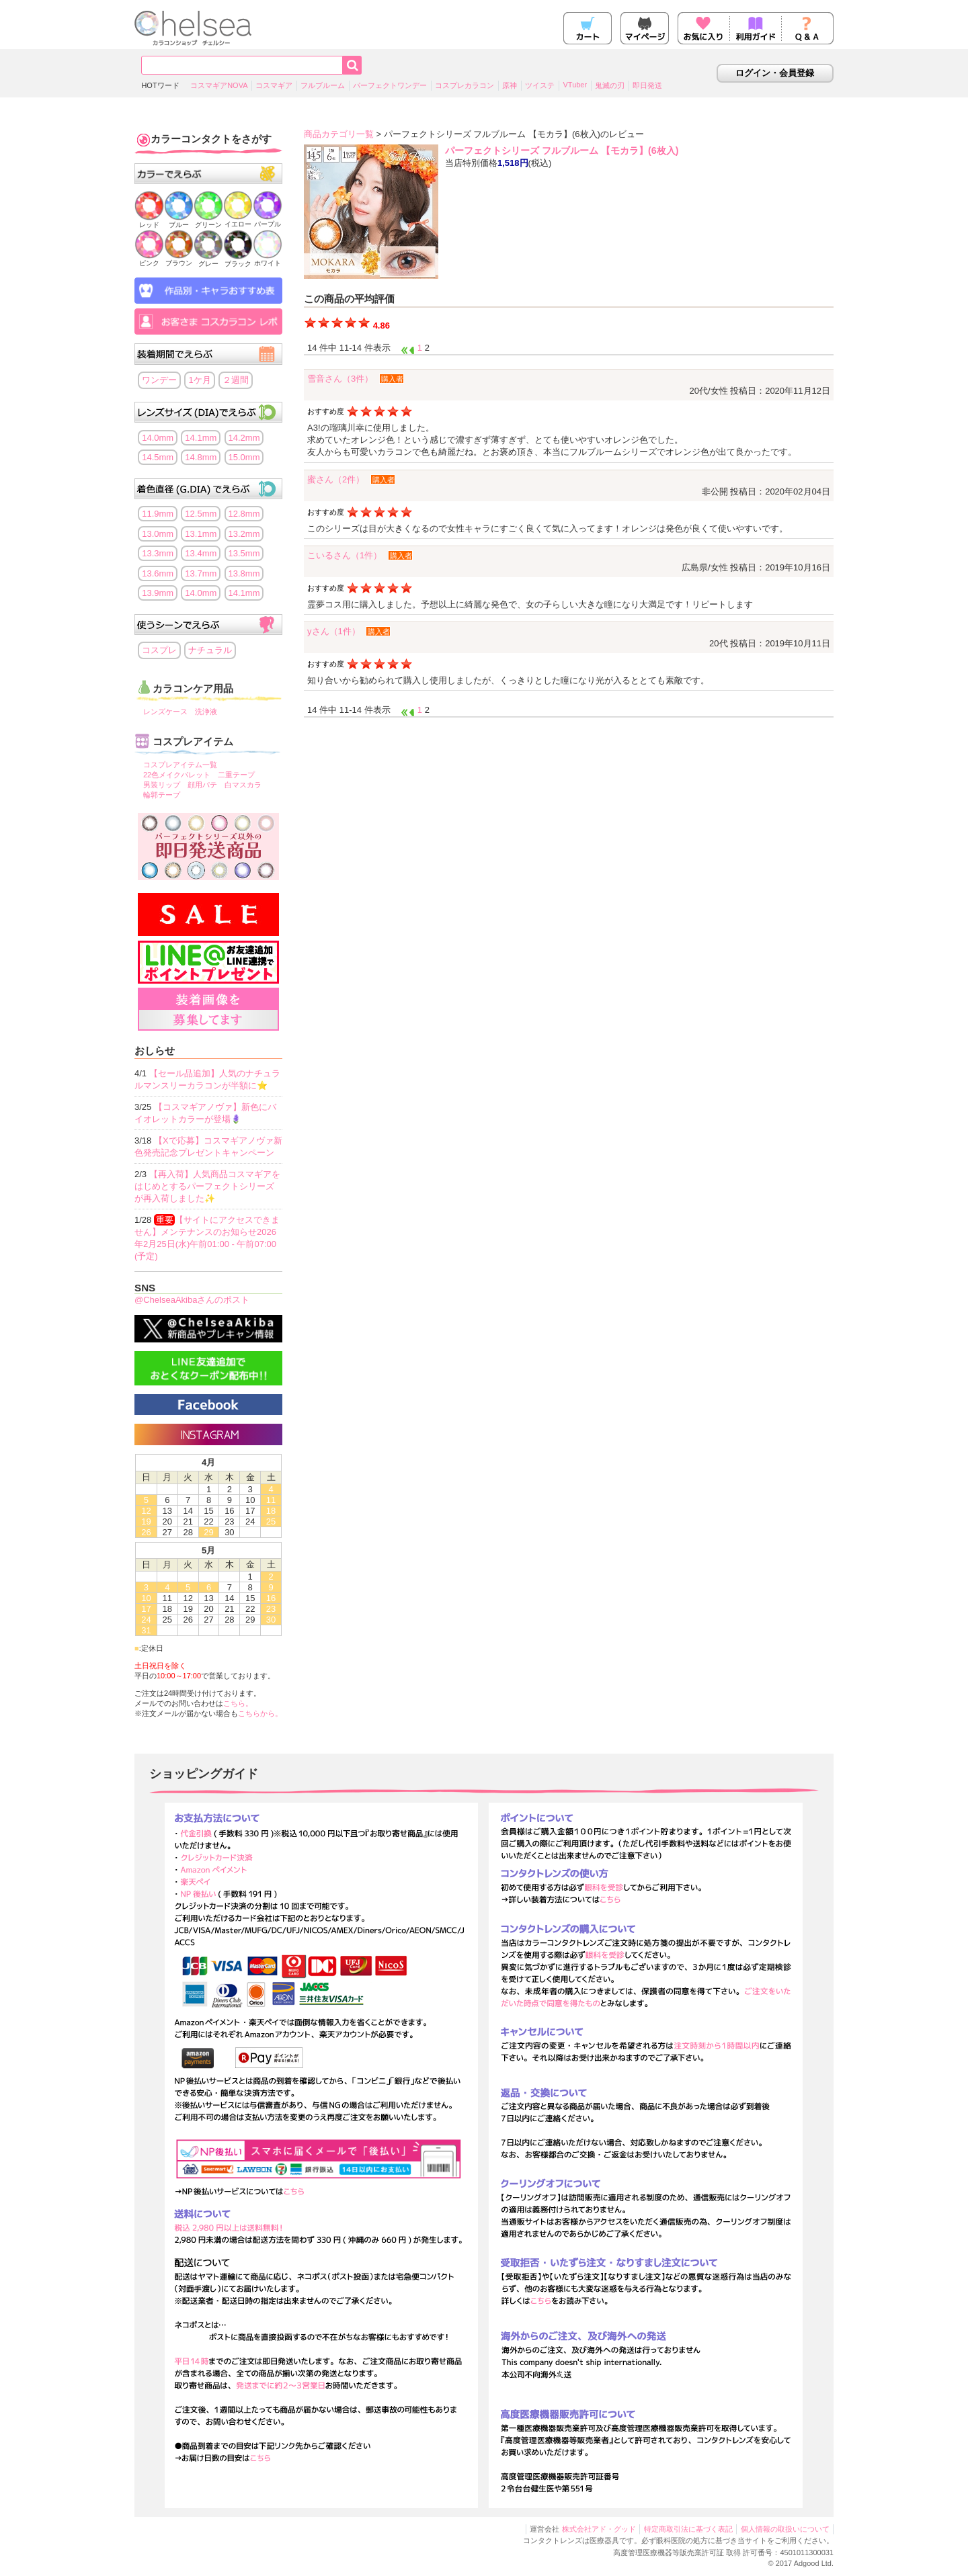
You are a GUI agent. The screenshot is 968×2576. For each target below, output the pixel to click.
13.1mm (200, 534)
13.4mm (200, 553)
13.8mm (244, 573)
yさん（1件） (333, 631)
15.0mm (244, 457)
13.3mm (157, 553)
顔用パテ (202, 785)
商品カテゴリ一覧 (339, 134)
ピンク (149, 259)
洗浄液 (206, 711)
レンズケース (165, 711)
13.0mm (157, 534)
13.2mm (244, 534)
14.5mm (157, 457)
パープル (267, 220)
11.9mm (157, 514)
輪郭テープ (161, 795)
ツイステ (540, 85)
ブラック (238, 259)
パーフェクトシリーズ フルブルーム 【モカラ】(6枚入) (561, 150)
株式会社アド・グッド (599, 2529)
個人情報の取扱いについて (785, 2529)
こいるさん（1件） (344, 555)
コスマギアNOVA (218, 85)
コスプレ (159, 650)
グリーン (208, 220)
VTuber (575, 85)
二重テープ (236, 775)
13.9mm (157, 593)
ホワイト (267, 259)
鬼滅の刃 (609, 85)
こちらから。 (260, 1713)
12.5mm (200, 514)
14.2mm (244, 438)
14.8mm (200, 457)
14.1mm (200, 438)
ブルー (179, 220)
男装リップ (161, 785)
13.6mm (157, 573)
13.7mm (200, 573)
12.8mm (244, 514)
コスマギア (273, 85)
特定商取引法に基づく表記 (688, 2529)
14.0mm (157, 438)
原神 (509, 85)
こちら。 (238, 1703)
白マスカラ (243, 785)
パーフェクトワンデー (390, 85)
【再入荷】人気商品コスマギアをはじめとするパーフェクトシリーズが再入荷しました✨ (207, 1186)
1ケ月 (199, 380)
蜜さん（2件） (335, 479)
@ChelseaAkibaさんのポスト (191, 1300)
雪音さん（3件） (340, 379)
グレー (208, 259)
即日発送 (647, 85)
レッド (149, 220)
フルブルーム (322, 85)
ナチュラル (210, 650)
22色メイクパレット (176, 775)
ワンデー (159, 380)
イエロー (238, 220)
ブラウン (179, 259)
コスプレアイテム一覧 (180, 765)
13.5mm (244, 553)
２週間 (236, 380)
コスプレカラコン (464, 85)
